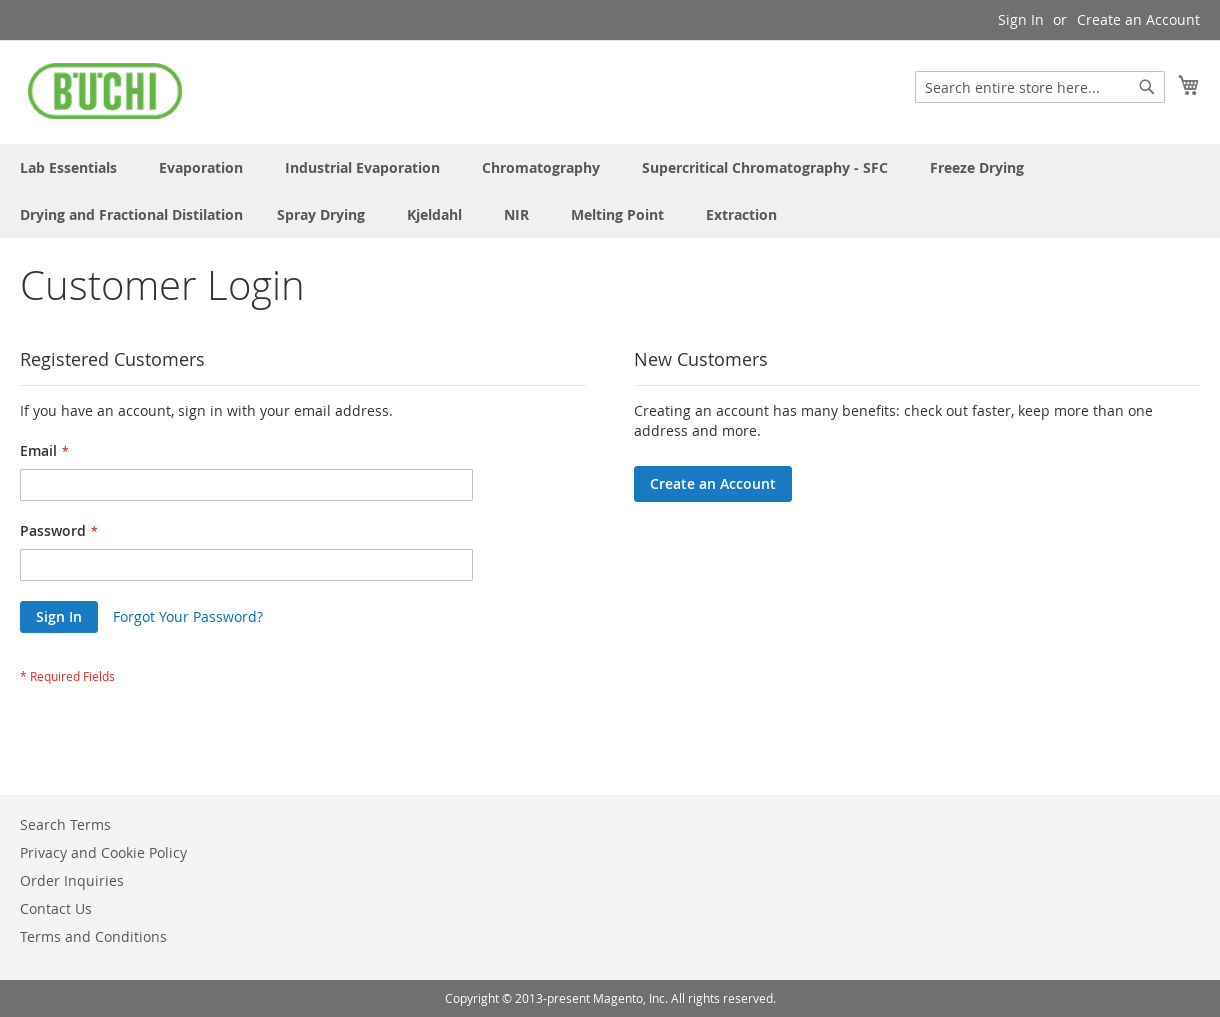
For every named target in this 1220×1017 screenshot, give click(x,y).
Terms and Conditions (93, 936)
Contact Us (56, 908)
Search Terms (65, 824)
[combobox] (1040, 87)
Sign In (1021, 19)
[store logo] (105, 91)
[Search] (1147, 87)
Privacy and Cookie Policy (103, 852)
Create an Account (1138, 19)
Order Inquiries (72, 880)
